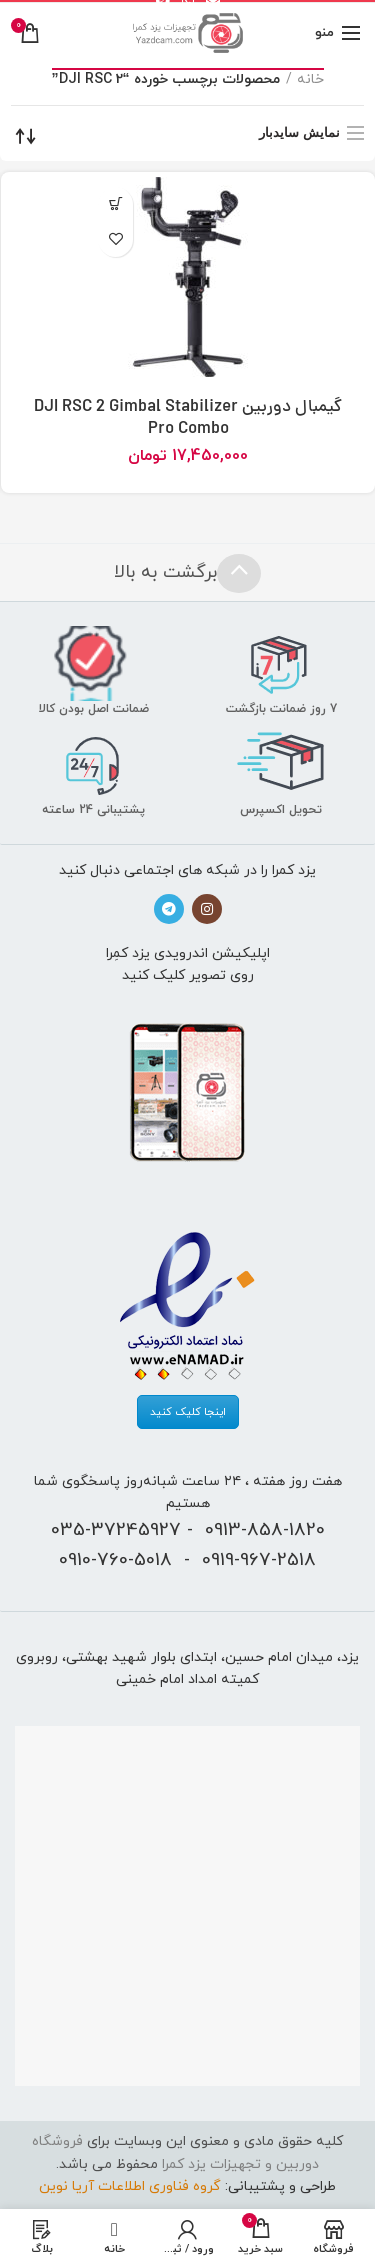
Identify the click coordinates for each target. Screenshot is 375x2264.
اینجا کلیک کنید (188, 1412)
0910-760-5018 (115, 1560)
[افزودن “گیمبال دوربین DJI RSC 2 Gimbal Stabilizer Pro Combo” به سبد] (115, 204)
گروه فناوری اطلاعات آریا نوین (130, 2186)
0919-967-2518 (259, 1560)
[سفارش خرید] (26, 136)
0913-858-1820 (265, 1530)
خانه (310, 79)
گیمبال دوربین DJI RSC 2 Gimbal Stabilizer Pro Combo (188, 419)
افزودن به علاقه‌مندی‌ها (115, 239)
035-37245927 (116, 1530)
